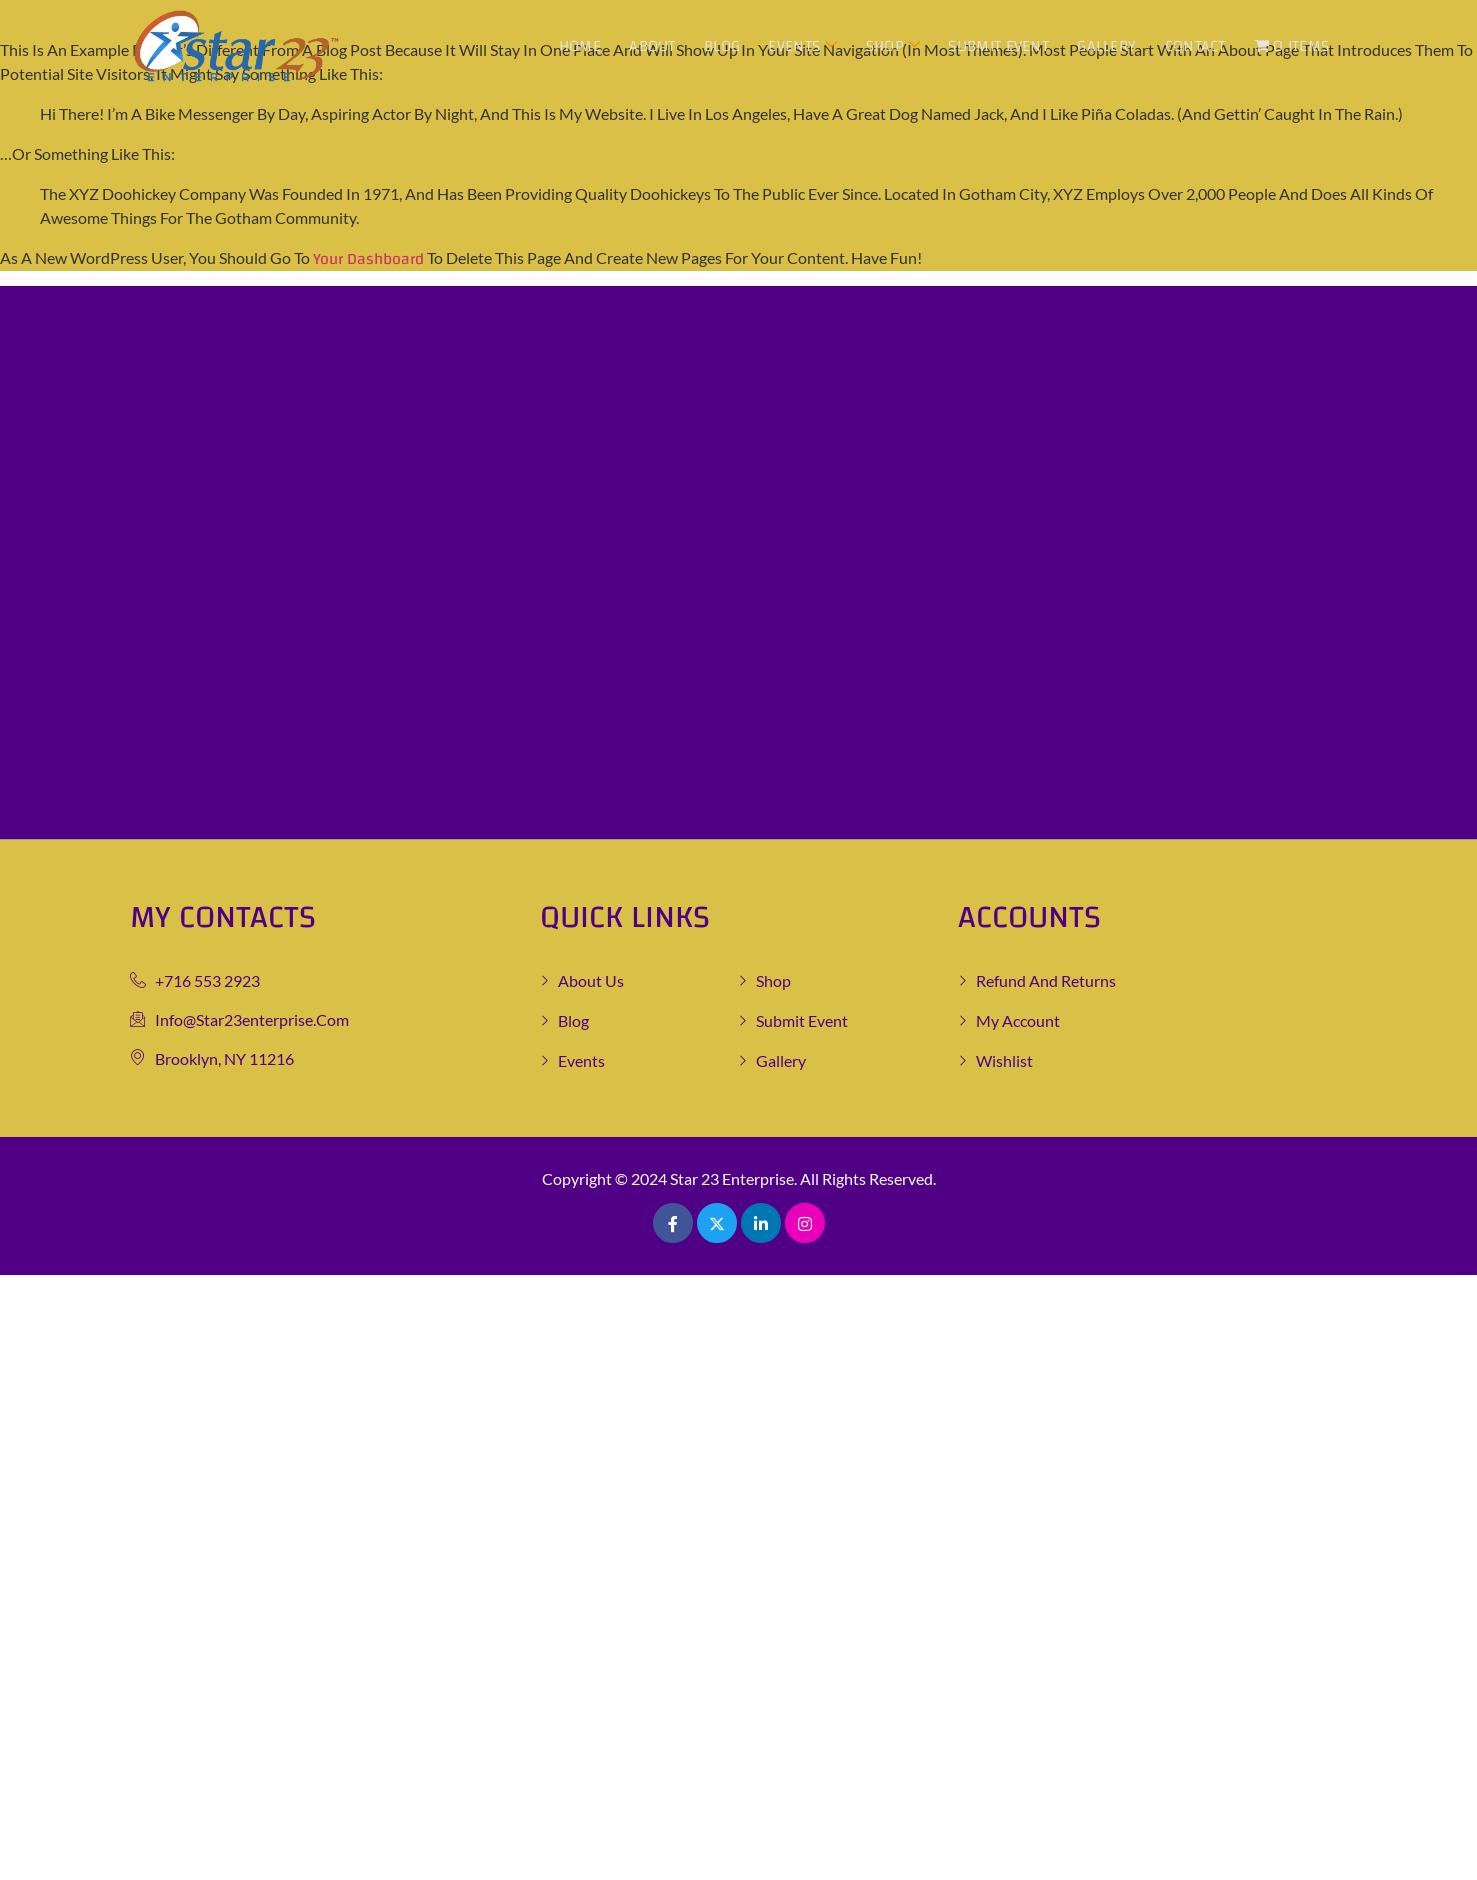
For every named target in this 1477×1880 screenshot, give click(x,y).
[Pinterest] (805, 1223)
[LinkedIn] (761, 1223)
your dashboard (368, 259)
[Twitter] (717, 1223)
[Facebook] (673, 1223)
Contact (1195, 46)
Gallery (1107, 46)
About (654, 46)
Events (804, 46)
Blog (723, 46)
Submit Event (999, 46)
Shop (894, 46)
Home (582, 46)
